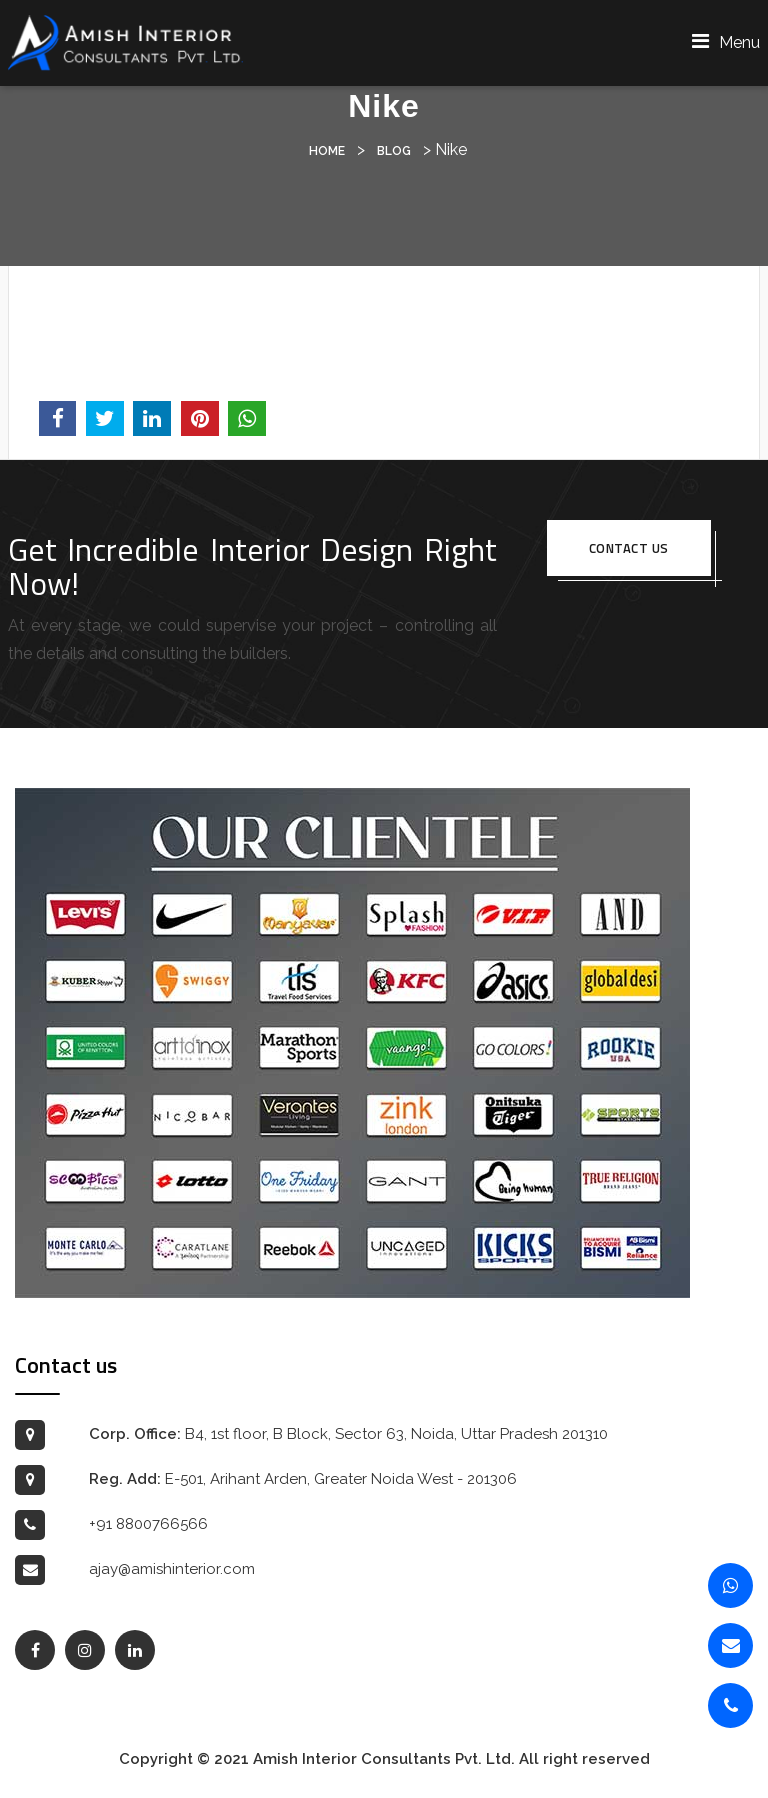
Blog (394, 151)
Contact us (629, 548)
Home (327, 151)
